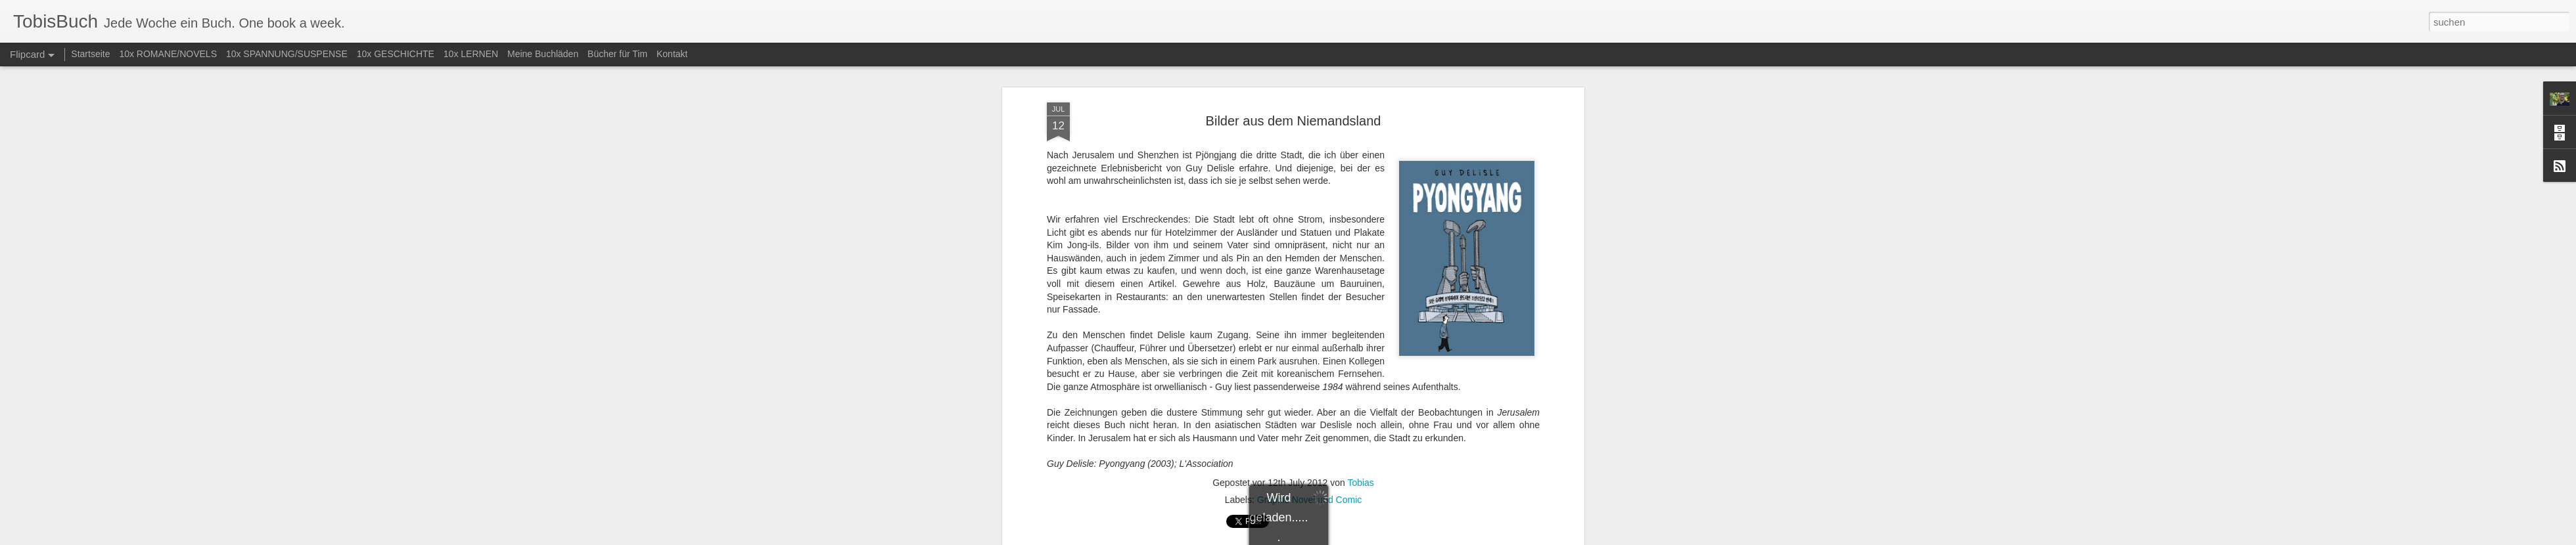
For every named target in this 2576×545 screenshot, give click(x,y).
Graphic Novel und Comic (1309, 251)
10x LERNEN (471, 54)
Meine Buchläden (542, 54)
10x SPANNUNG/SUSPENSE (287, 54)
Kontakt (671, 54)
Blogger (1335, 538)
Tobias (1360, 234)
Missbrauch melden (1383, 538)
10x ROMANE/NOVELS (168, 54)
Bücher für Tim (617, 54)
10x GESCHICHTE (395, 54)
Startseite (90, 54)
